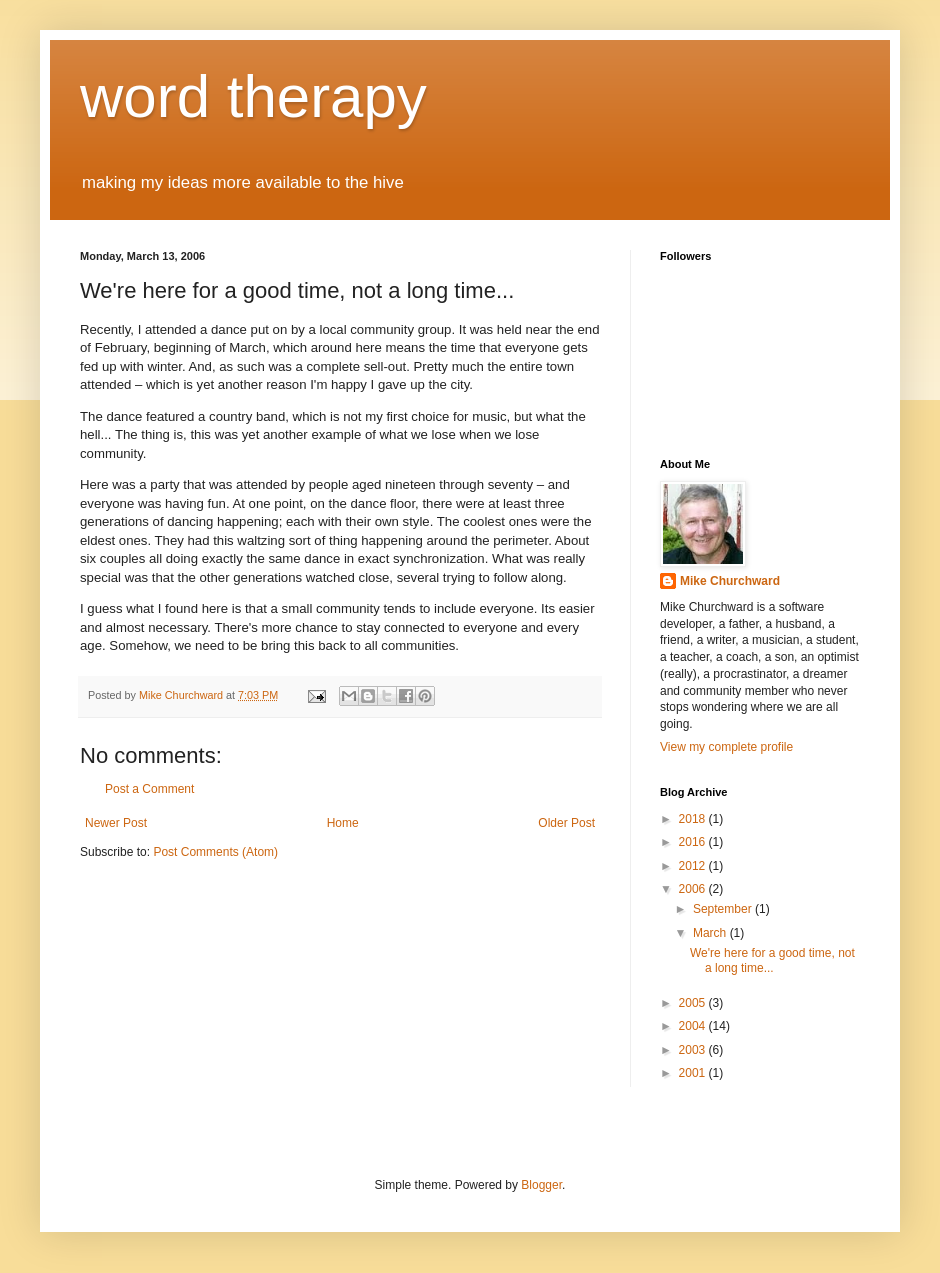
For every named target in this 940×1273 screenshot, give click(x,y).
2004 (694, 1026)
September (724, 909)
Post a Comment (149, 789)
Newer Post (116, 823)
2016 (694, 842)
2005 (694, 1003)
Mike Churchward (730, 581)
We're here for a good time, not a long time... (772, 960)
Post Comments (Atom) (215, 852)
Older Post (566, 823)
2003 (694, 1050)
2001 (694, 1073)
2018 (694, 819)
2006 (694, 889)
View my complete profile (726, 747)
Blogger (541, 1185)
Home (343, 823)
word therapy (253, 96)
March (711, 933)
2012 (694, 866)
